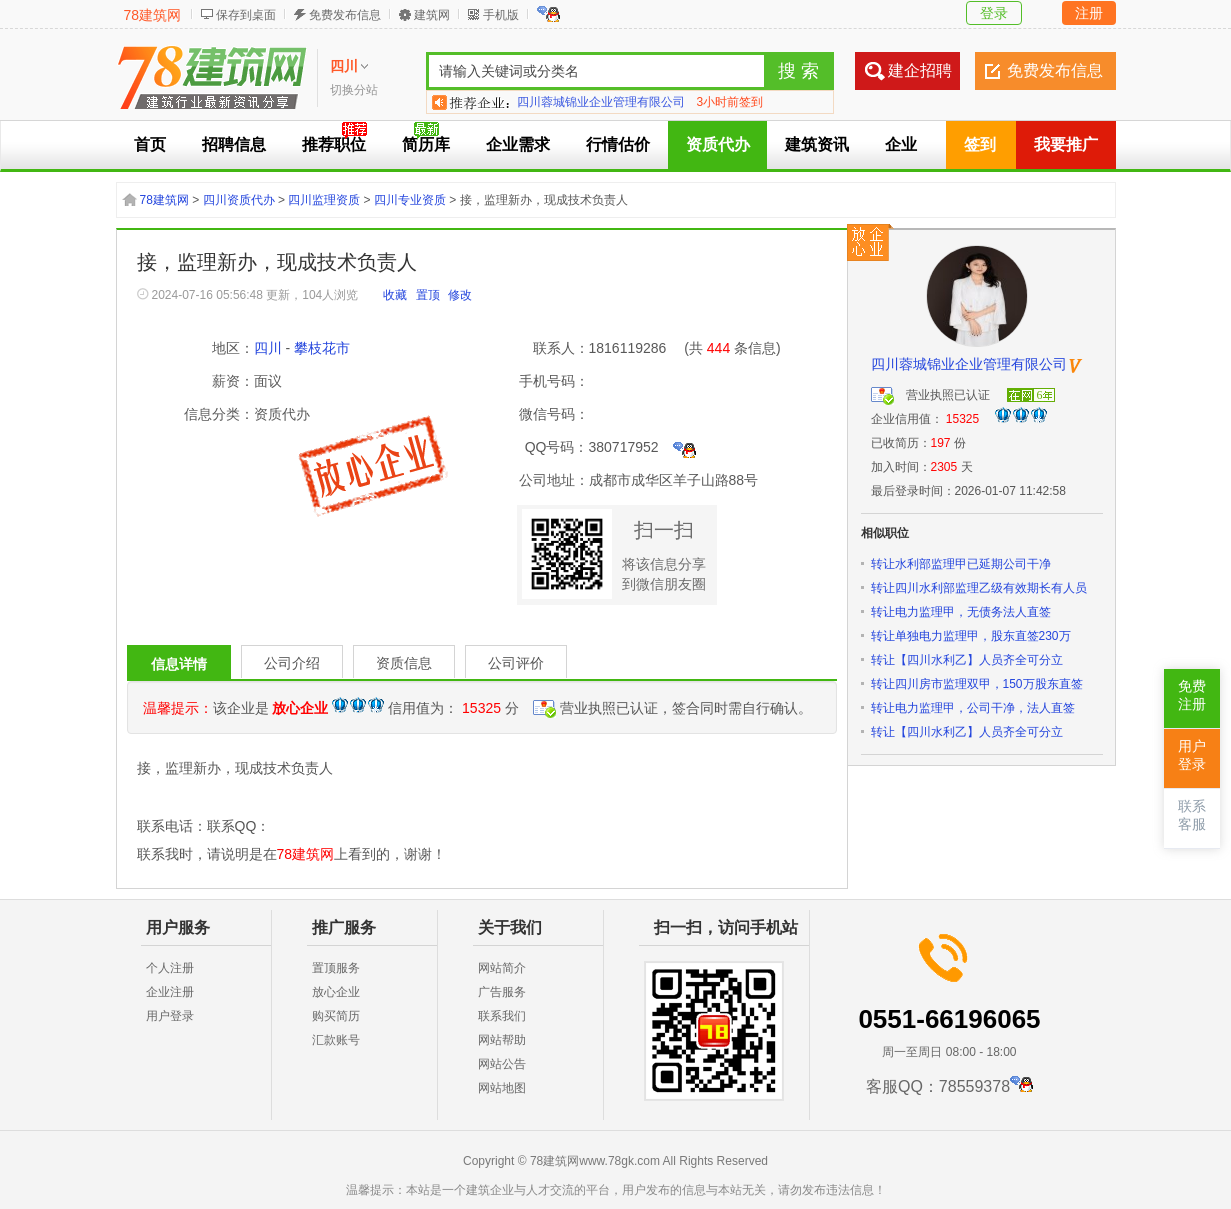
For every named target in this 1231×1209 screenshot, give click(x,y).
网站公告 (502, 1064)
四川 (268, 348)
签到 (980, 144)
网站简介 (502, 968)
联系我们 (502, 1016)
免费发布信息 (345, 15)
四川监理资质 (324, 200)
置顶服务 (336, 968)
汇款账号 (336, 1040)
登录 (994, 13)
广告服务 (502, 992)
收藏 (395, 295)
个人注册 (170, 968)
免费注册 (1192, 695)
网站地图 (502, 1088)
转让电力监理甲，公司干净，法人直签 (973, 708)
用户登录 (170, 1016)
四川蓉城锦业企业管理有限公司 (601, 102)
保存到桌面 (246, 15)
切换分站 (354, 90)
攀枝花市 (322, 348)
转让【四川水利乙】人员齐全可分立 (967, 660)
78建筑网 (153, 15)
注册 (1089, 13)
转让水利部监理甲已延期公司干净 (961, 564)
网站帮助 (502, 1040)
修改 (460, 295)
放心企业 (336, 992)
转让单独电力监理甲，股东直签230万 (971, 636)
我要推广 (1066, 144)
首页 (150, 144)
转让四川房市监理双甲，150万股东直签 (977, 684)
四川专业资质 (410, 200)
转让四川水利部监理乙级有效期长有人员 (979, 588)
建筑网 (432, 15)
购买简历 (336, 1016)
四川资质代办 (239, 200)
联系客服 (1192, 815)
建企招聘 (920, 70)
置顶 (428, 295)
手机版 (501, 15)
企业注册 (170, 992)
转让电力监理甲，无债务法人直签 (961, 612)
